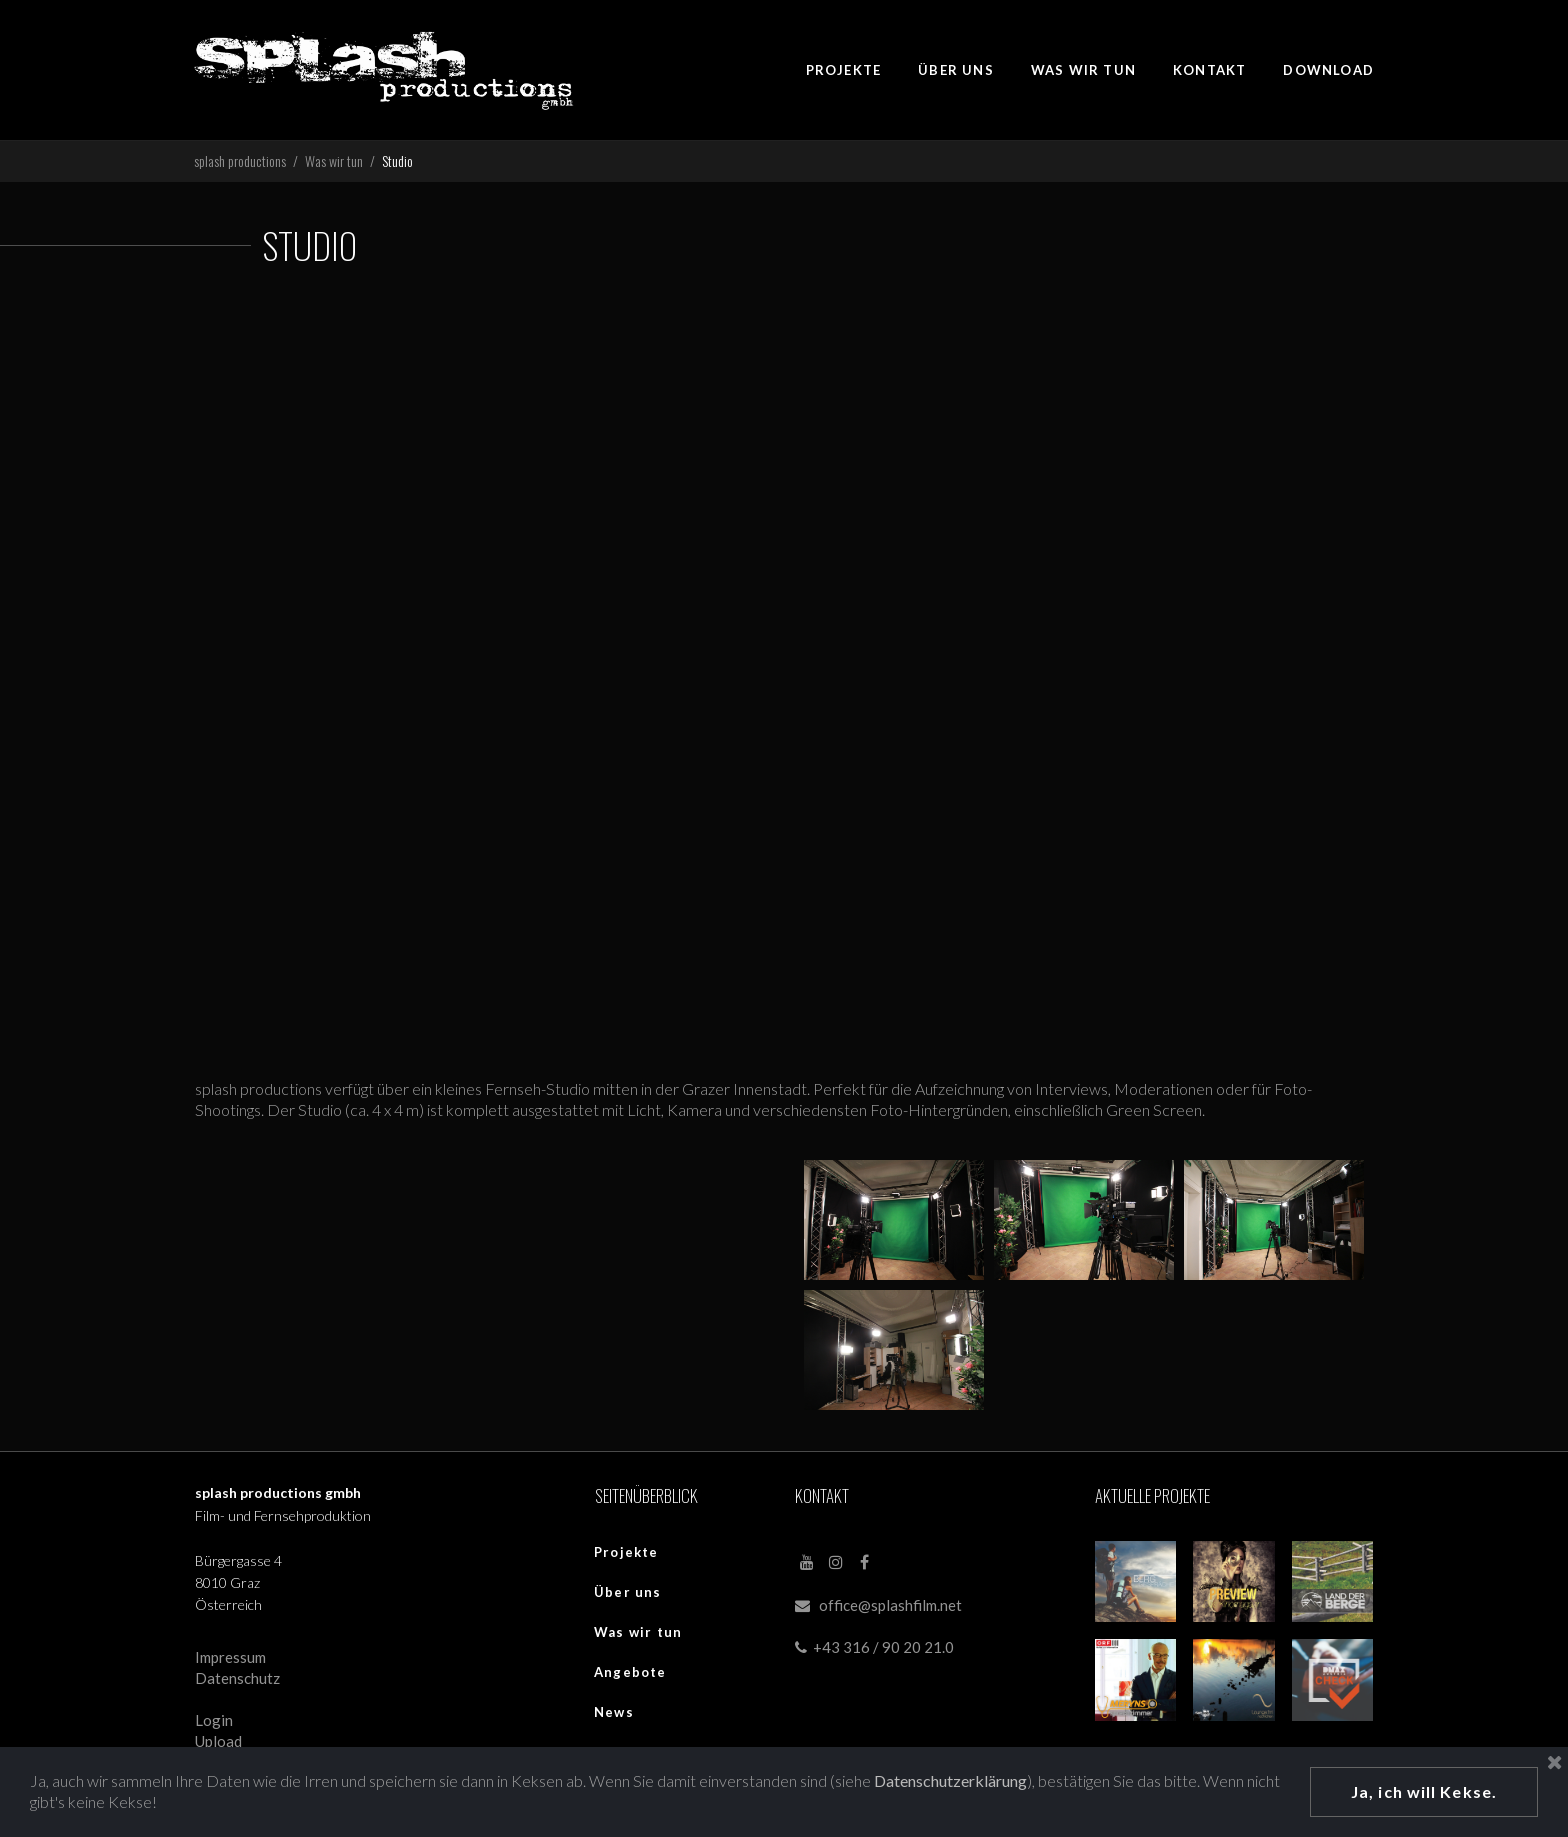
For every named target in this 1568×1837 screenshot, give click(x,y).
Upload (218, 1741)
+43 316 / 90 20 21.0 (874, 1647)
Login (214, 1720)
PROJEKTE (844, 70)
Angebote (630, 1672)
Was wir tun (638, 1632)
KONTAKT (1209, 70)
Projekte (626, 1552)
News (614, 1712)
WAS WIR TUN (1083, 70)
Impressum (230, 1657)
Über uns (628, 1592)
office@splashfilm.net (890, 1605)
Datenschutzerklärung (950, 1780)
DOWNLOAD (1328, 70)
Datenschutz (237, 1678)
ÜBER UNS (956, 70)
